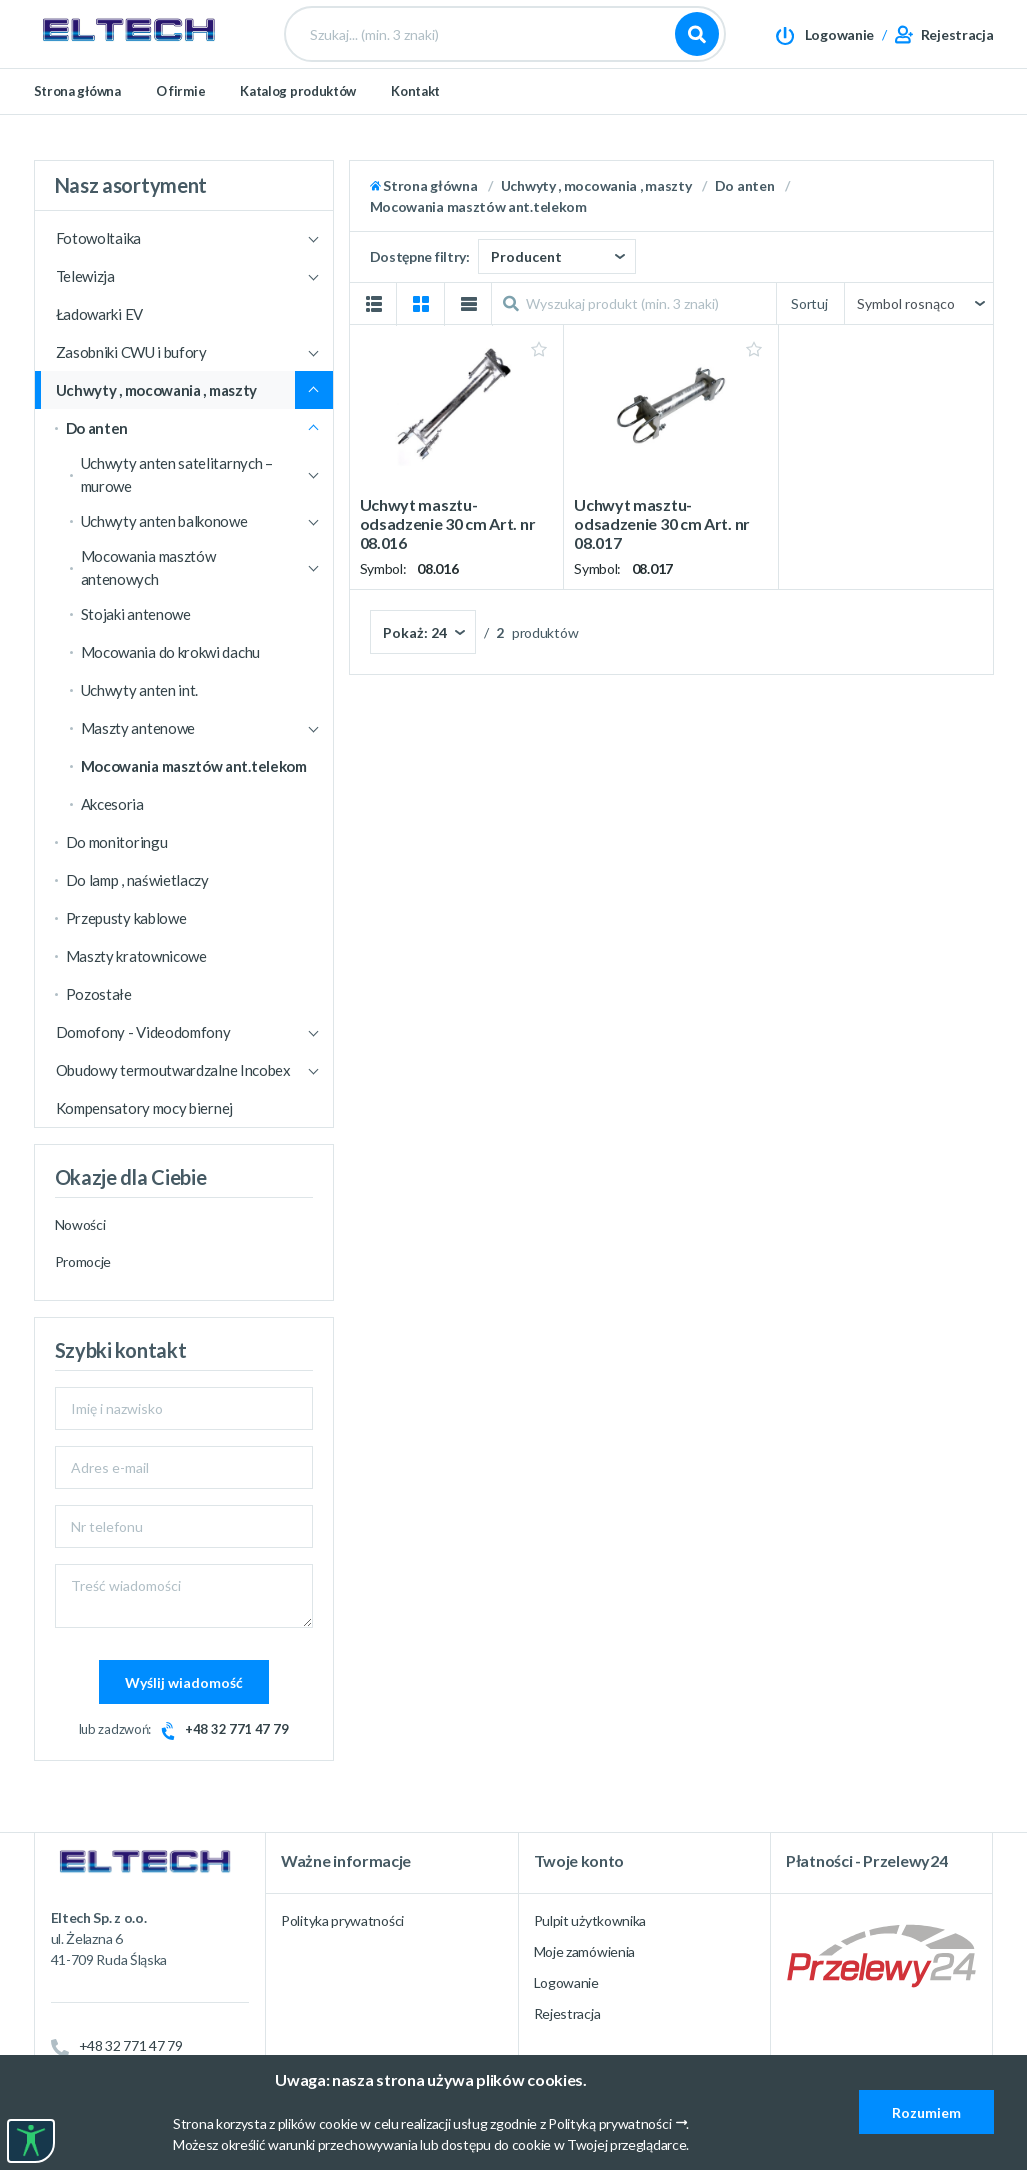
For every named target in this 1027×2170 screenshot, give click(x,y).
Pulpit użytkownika (590, 1920)
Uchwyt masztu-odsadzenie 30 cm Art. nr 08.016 (448, 523)
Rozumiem (926, 2112)
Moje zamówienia (585, 1951)
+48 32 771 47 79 (236, 1729)
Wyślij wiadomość (184, 1682)
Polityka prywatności (342, 1920)
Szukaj (697, 50)
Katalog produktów (298, 122)
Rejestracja (567, 2013)
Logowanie (566, 1982)
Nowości (80, 1224)
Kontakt (415, 122)
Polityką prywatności (609, 2123)
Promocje (83, 1261)
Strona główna (77, 122)
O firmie (181, 122)
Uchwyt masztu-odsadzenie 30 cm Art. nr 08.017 (662, 523)
